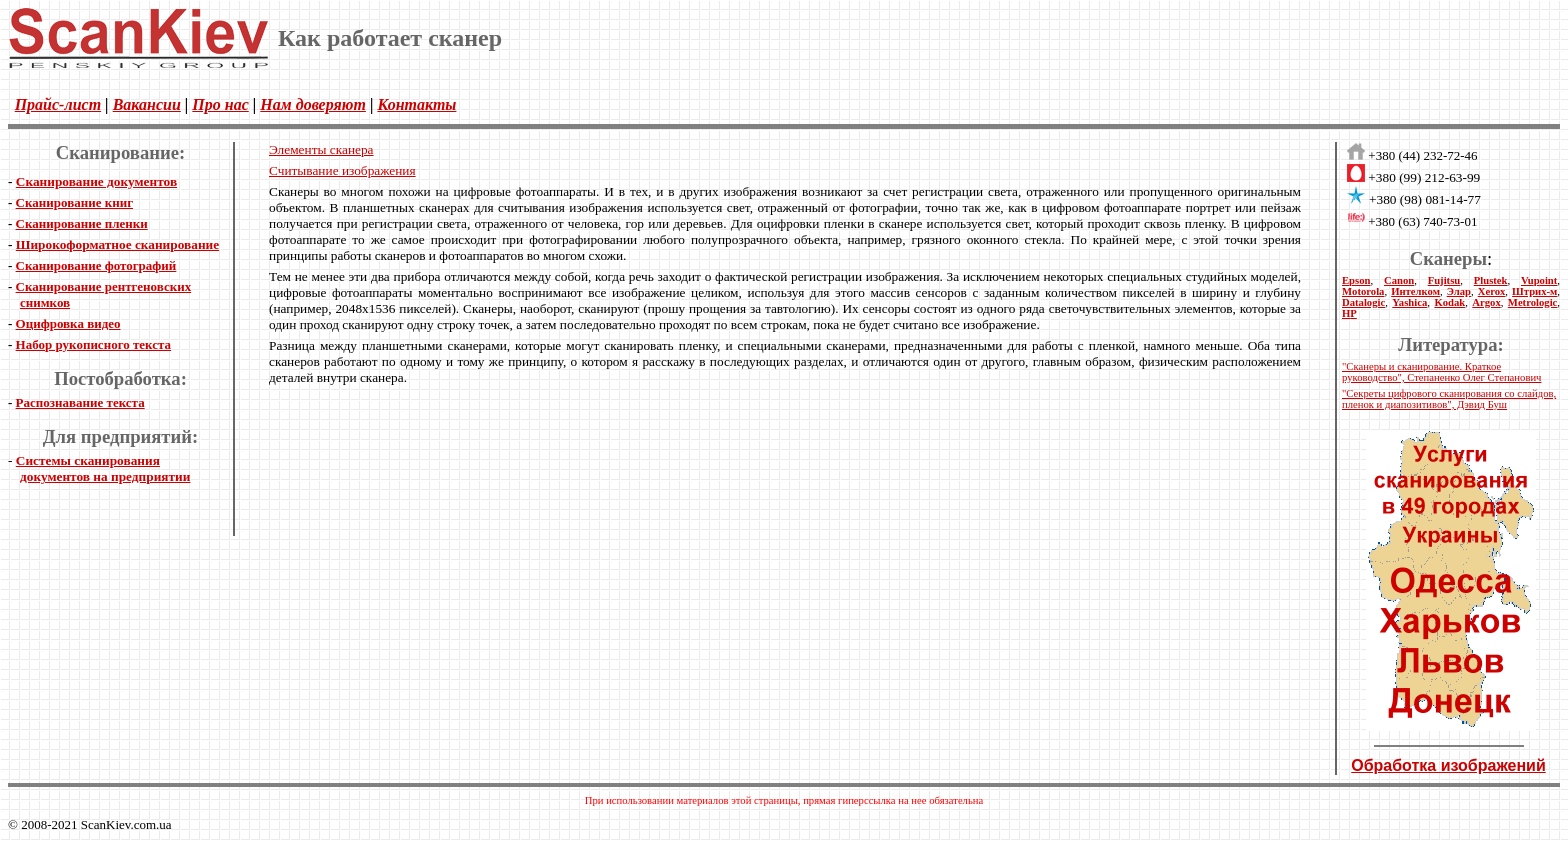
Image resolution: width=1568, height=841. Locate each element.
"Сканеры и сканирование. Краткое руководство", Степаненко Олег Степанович (1441, 372)
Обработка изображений (1448, 765)
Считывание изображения (342, 170)
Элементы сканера (321, 149)
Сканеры (1448, 258)
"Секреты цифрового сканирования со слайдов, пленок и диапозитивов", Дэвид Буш (1449, 399)
